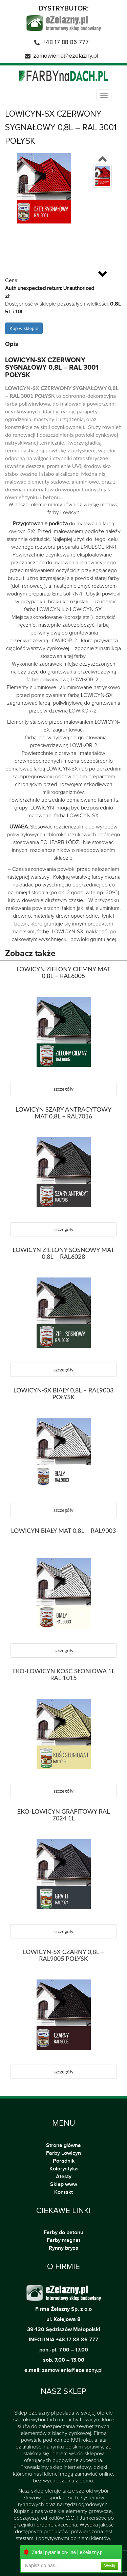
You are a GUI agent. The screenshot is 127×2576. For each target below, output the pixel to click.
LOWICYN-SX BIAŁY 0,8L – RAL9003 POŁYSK (64, 1393)
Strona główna (63, 2145)
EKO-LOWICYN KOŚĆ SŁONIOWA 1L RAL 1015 (63, 1674)
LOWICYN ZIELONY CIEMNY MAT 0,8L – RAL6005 (64, 972)
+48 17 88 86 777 (66, 42)
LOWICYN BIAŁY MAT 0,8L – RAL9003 (63, 1530)
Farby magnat (63, 2240)
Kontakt (63, 2192)
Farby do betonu (63, 2232)
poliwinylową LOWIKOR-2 (69, 679)
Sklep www (63, 2184)
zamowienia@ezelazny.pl (65, 56)
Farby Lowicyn (63, 2153)
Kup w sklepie (23, 328)
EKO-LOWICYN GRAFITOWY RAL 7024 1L (63, 1815)
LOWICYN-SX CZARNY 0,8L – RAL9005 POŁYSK (63, 1955)
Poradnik (64, 2161)
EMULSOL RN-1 (98, 547)
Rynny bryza (64, 2248)
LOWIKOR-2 (63, 640)
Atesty (63, 2176)
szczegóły (63, 1089)
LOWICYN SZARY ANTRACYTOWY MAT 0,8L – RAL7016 (63, 1113)
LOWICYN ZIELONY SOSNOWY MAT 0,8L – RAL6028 (63, 1253)
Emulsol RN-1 (67, 594)
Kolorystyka (63, 2168)
